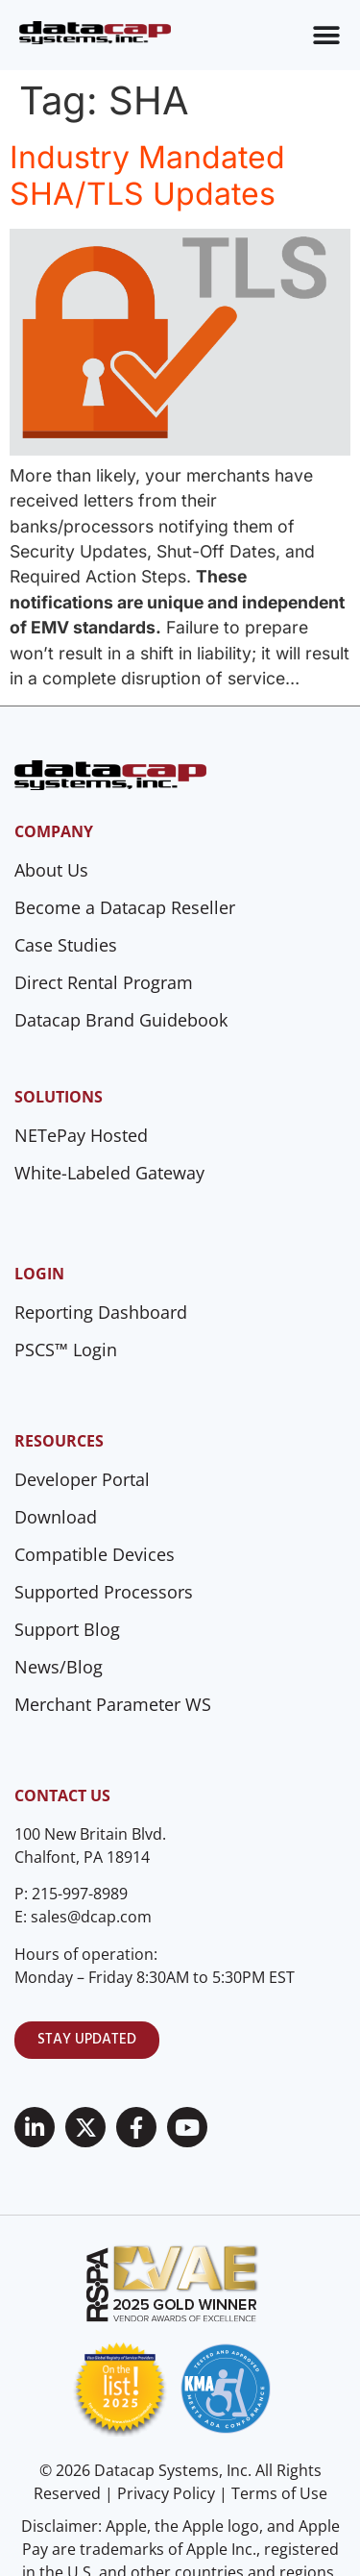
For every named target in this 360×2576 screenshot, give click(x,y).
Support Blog (67, 1629)
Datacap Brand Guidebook (121, 1019)
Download (55, 1516)
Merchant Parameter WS (112, 1704)
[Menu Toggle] (326, 35)
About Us (51, 869)
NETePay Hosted (81, 1135)
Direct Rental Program (103, 982)
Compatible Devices (94, 1554)
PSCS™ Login (65, 1349)
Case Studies (65, 944)
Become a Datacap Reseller (124, 907)
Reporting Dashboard (100, 1312)
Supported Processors (103, 1591)
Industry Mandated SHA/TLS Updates (147, 175)
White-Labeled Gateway (109, 1172)
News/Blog (58, 1666)
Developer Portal (82, 1479)
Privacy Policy (166, 2493)
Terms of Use (279, 2493)
